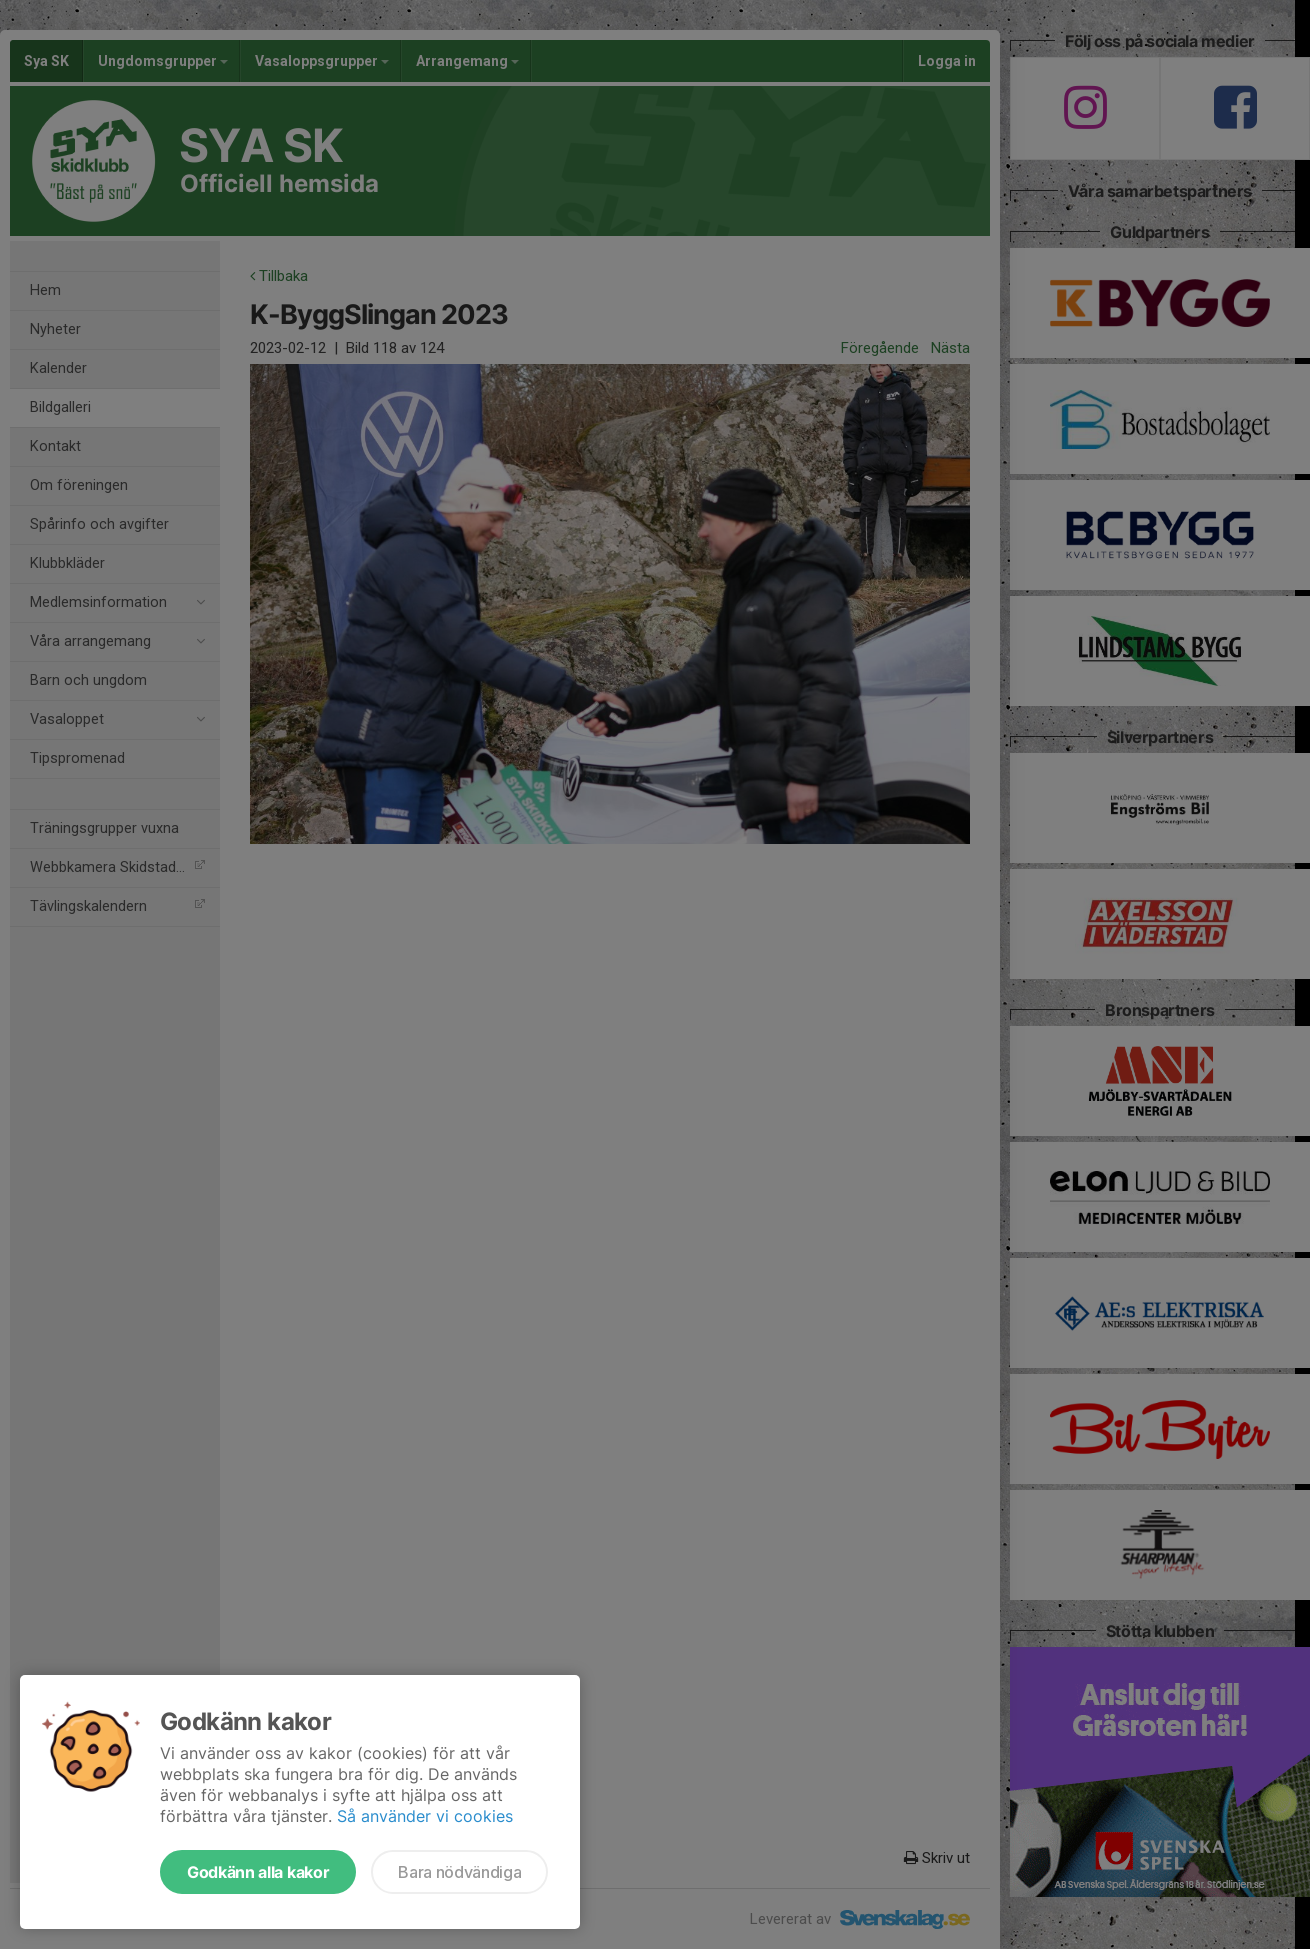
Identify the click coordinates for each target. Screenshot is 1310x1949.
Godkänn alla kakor (258, 1872)
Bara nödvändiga (459, 1872)
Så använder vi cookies (425, 1816)
